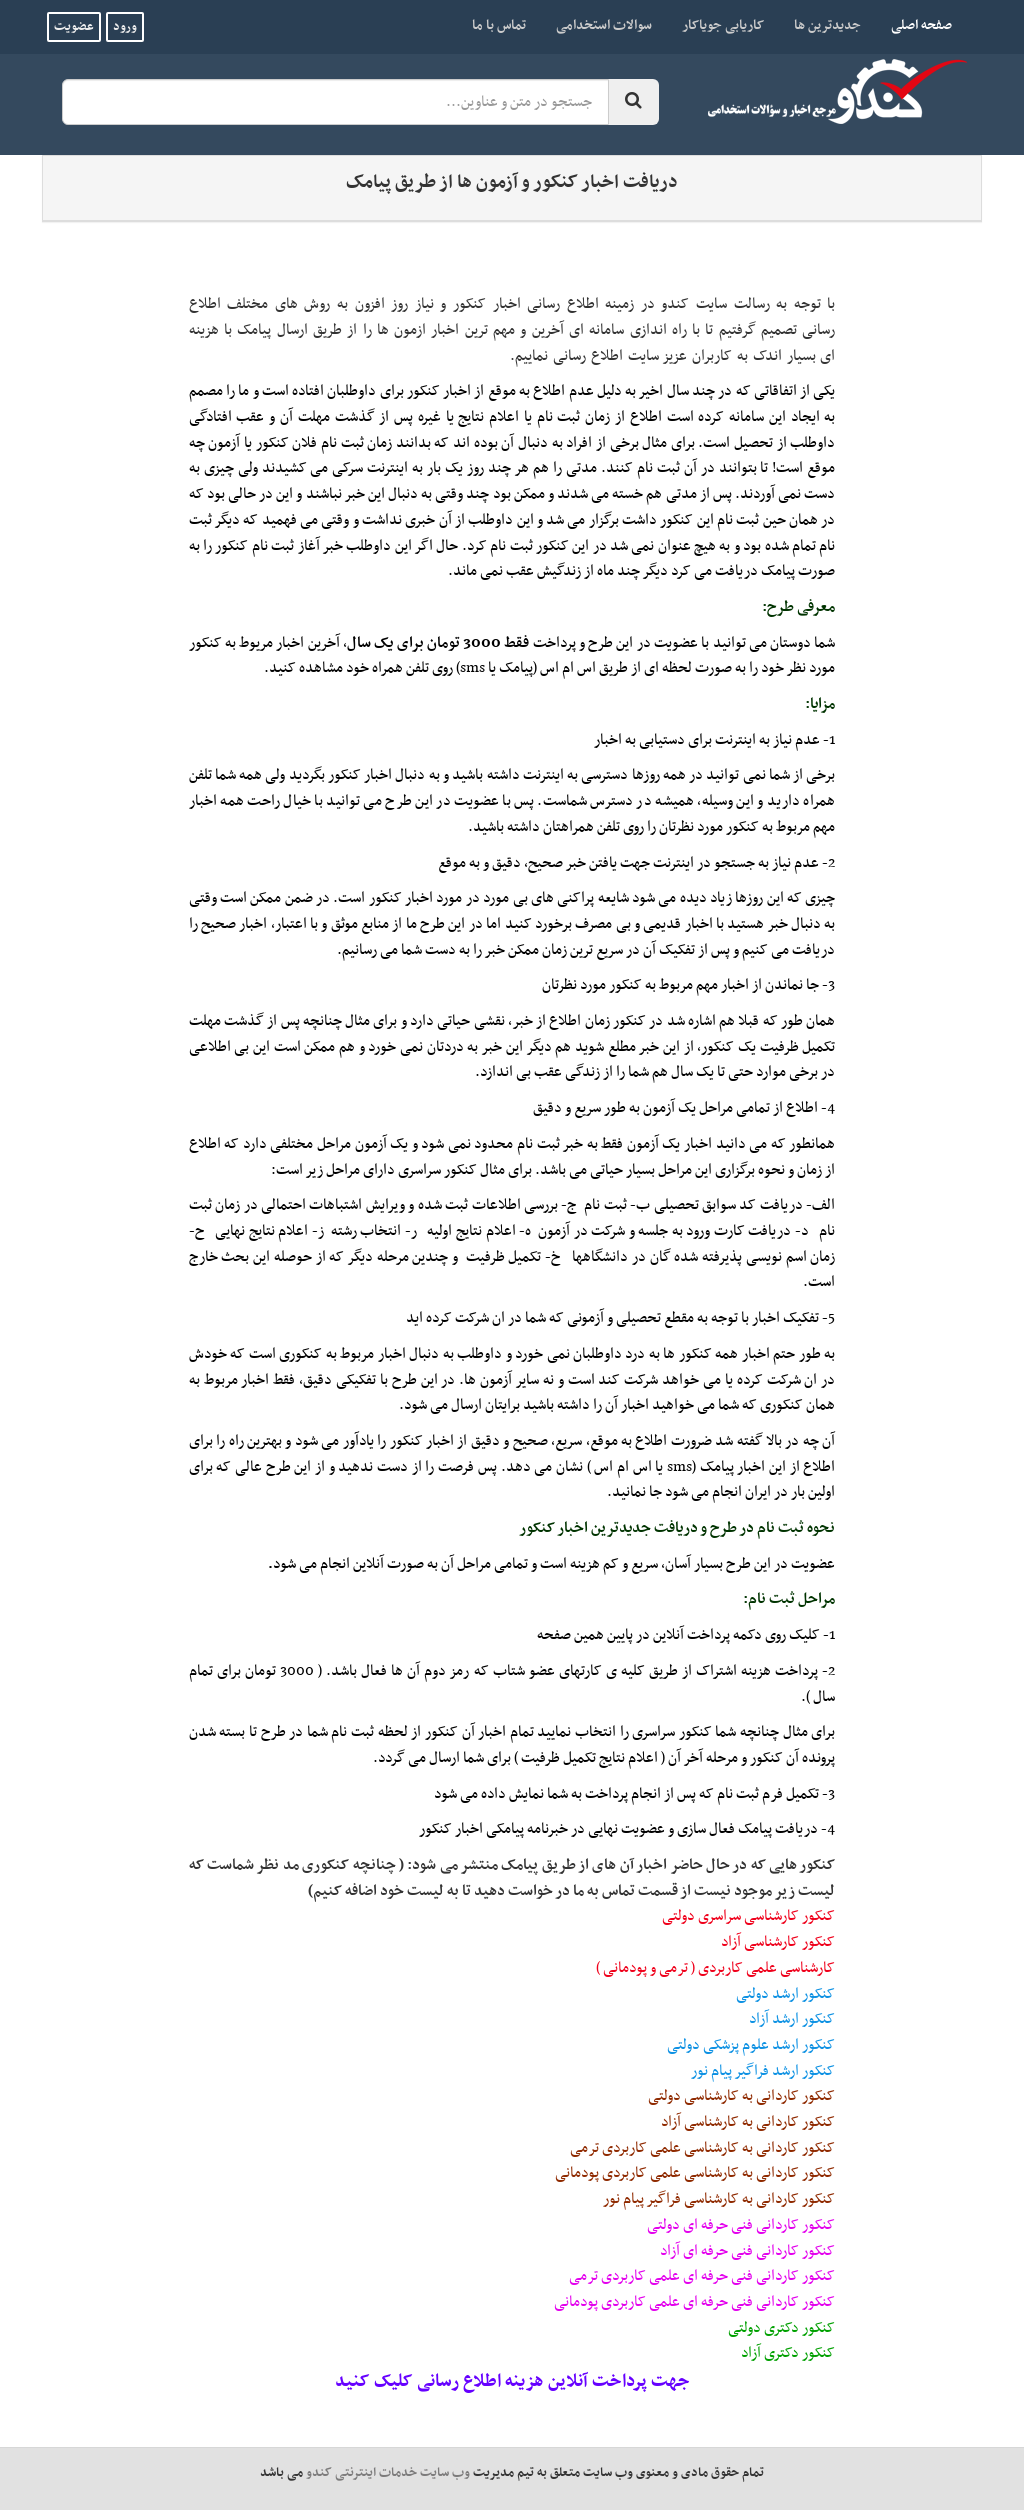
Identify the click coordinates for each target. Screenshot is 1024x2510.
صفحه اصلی (914, 25)
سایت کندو (694, 304)
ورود (125, 27)
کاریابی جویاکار (723, 25)
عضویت (74, 27)
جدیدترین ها (827, 25)
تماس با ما (499, 25)
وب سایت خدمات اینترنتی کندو (388, 2473)
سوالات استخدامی (604, 25)
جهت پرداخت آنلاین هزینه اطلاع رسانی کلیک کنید (512, 2382)
